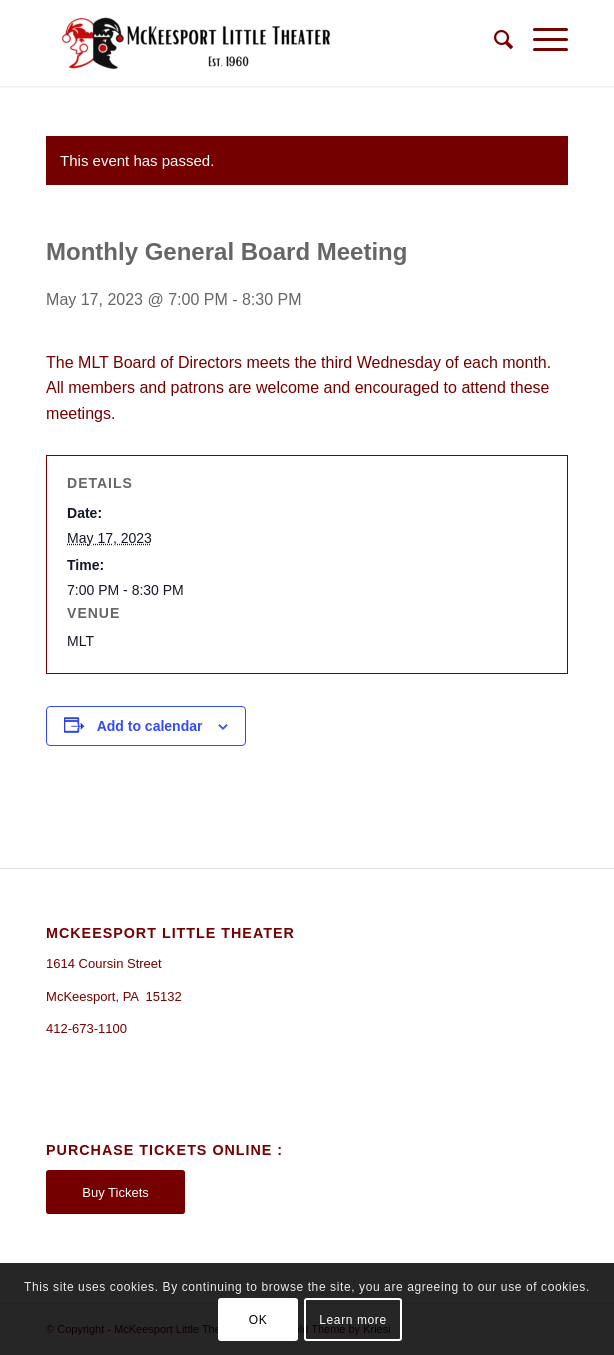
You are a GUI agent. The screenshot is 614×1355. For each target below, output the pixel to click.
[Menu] (540, 40)
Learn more (352, 1320)
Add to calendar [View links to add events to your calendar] (150, 726)
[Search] (493, 40)
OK (258, 1320)
